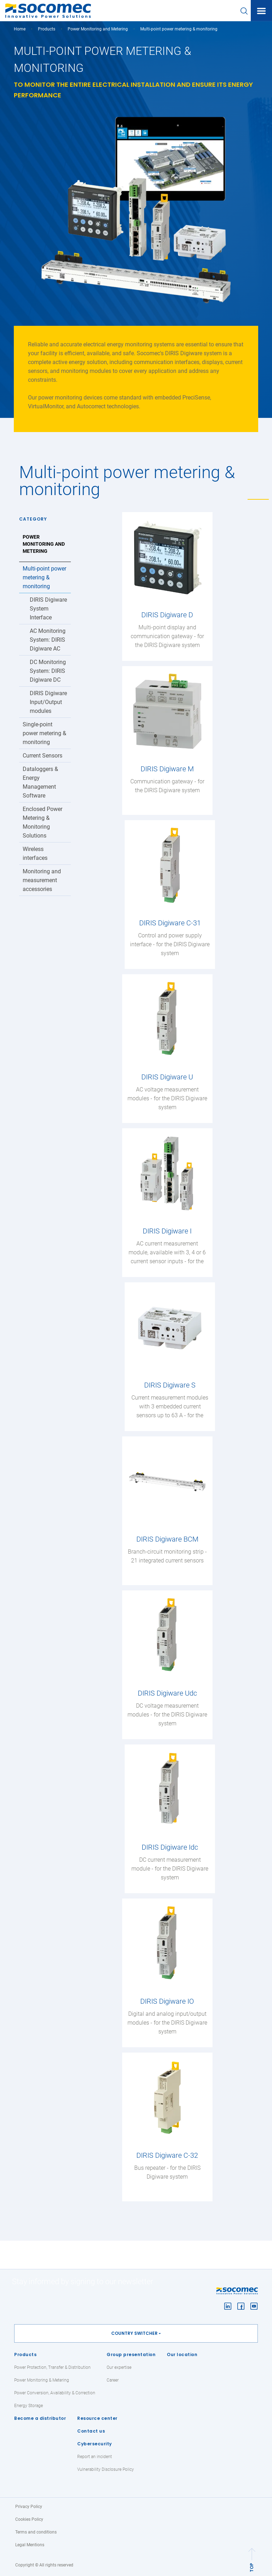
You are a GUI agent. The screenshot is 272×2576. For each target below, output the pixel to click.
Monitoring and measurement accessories (42, 880)
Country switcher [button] (134, 2333)
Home (20, 29)
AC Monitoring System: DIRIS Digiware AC (48, 640)
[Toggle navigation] (261, 11)
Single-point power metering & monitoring (44, 733)
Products (25, 2354)
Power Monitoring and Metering (98, 29)
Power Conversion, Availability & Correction (54, 2392)
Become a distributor (40, 2418)
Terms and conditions (36, 2532)
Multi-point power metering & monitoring (44, 577)
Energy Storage (28, 2405)
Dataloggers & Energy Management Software (40, 782)
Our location (182, 2354)
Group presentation (131, 2354)
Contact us (91, 2431)
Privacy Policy (28, 2506)
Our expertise (119, 2367)
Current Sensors (42, 755)
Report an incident (94, 2456)
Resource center (97, 2418)
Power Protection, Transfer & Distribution (52, 2367)
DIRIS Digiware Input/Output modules (48, 702)
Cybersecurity (94, 2444)
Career (113, 2380)
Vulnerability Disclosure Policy (105, 2469)
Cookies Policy (29, 2519)
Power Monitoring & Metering (41, 2380)
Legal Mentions (29, 2544)
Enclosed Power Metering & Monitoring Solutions (42, 822)
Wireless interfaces (35, 853)
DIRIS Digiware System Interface (48, 608)
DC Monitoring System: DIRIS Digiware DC (48, 671)
